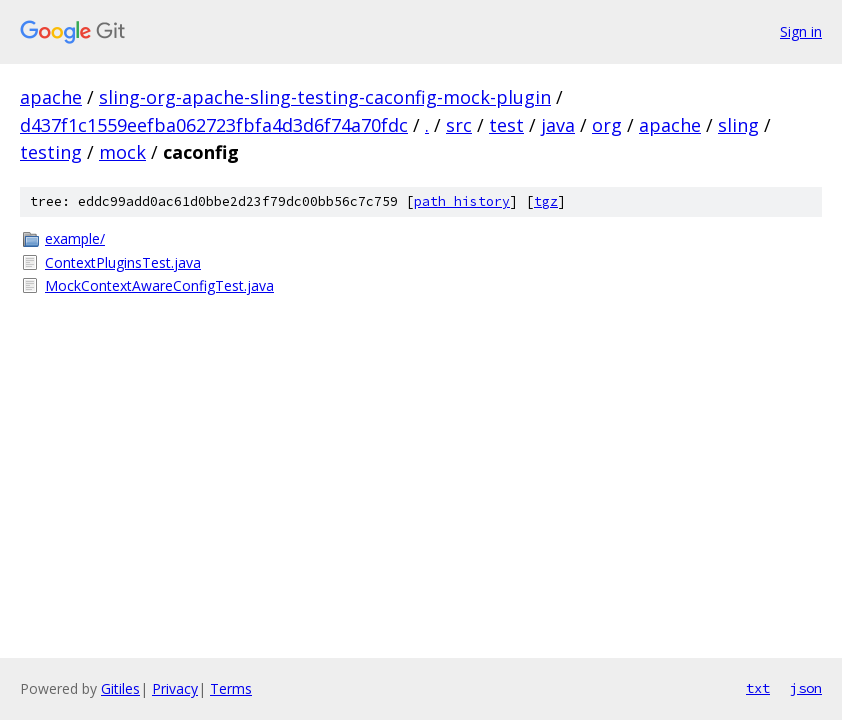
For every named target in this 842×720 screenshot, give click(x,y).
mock (122, 152)
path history (462, 201)
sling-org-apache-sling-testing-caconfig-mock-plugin (325, 97)
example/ (75, 238)
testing (51, 152)
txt (758, 688)
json (806, 688)
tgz (546, 201)
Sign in (801, 31)
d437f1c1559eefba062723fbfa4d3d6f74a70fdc (214, 125)
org (607, 125)
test (506, 125)
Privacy (175, 688)
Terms (231, 688)
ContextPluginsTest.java (123, 262)
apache (51, 97)
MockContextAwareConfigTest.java (159, 285)
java (558, 125)
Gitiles (120, 688)
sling (738, 125)
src (459, 125)
